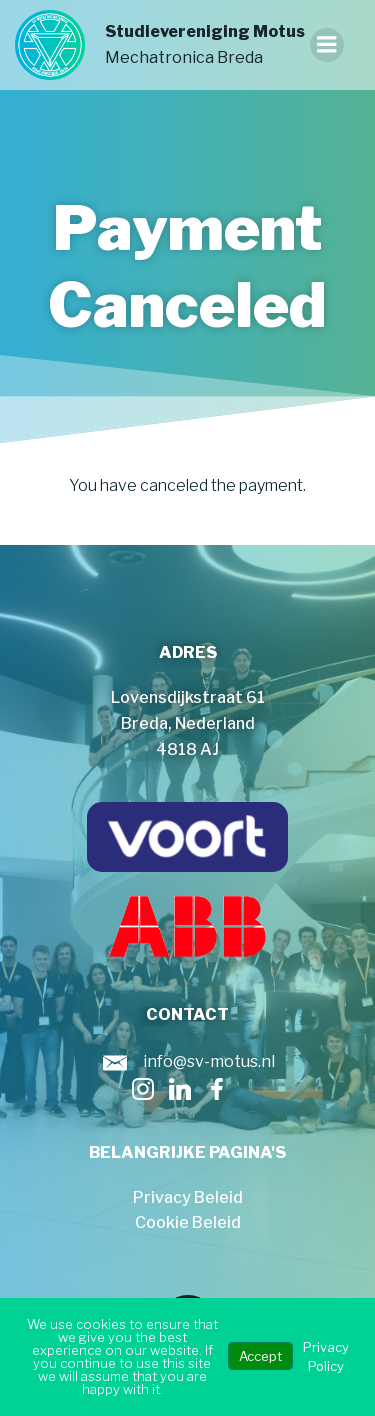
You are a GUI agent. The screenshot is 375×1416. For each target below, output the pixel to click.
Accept (260, 1356)
